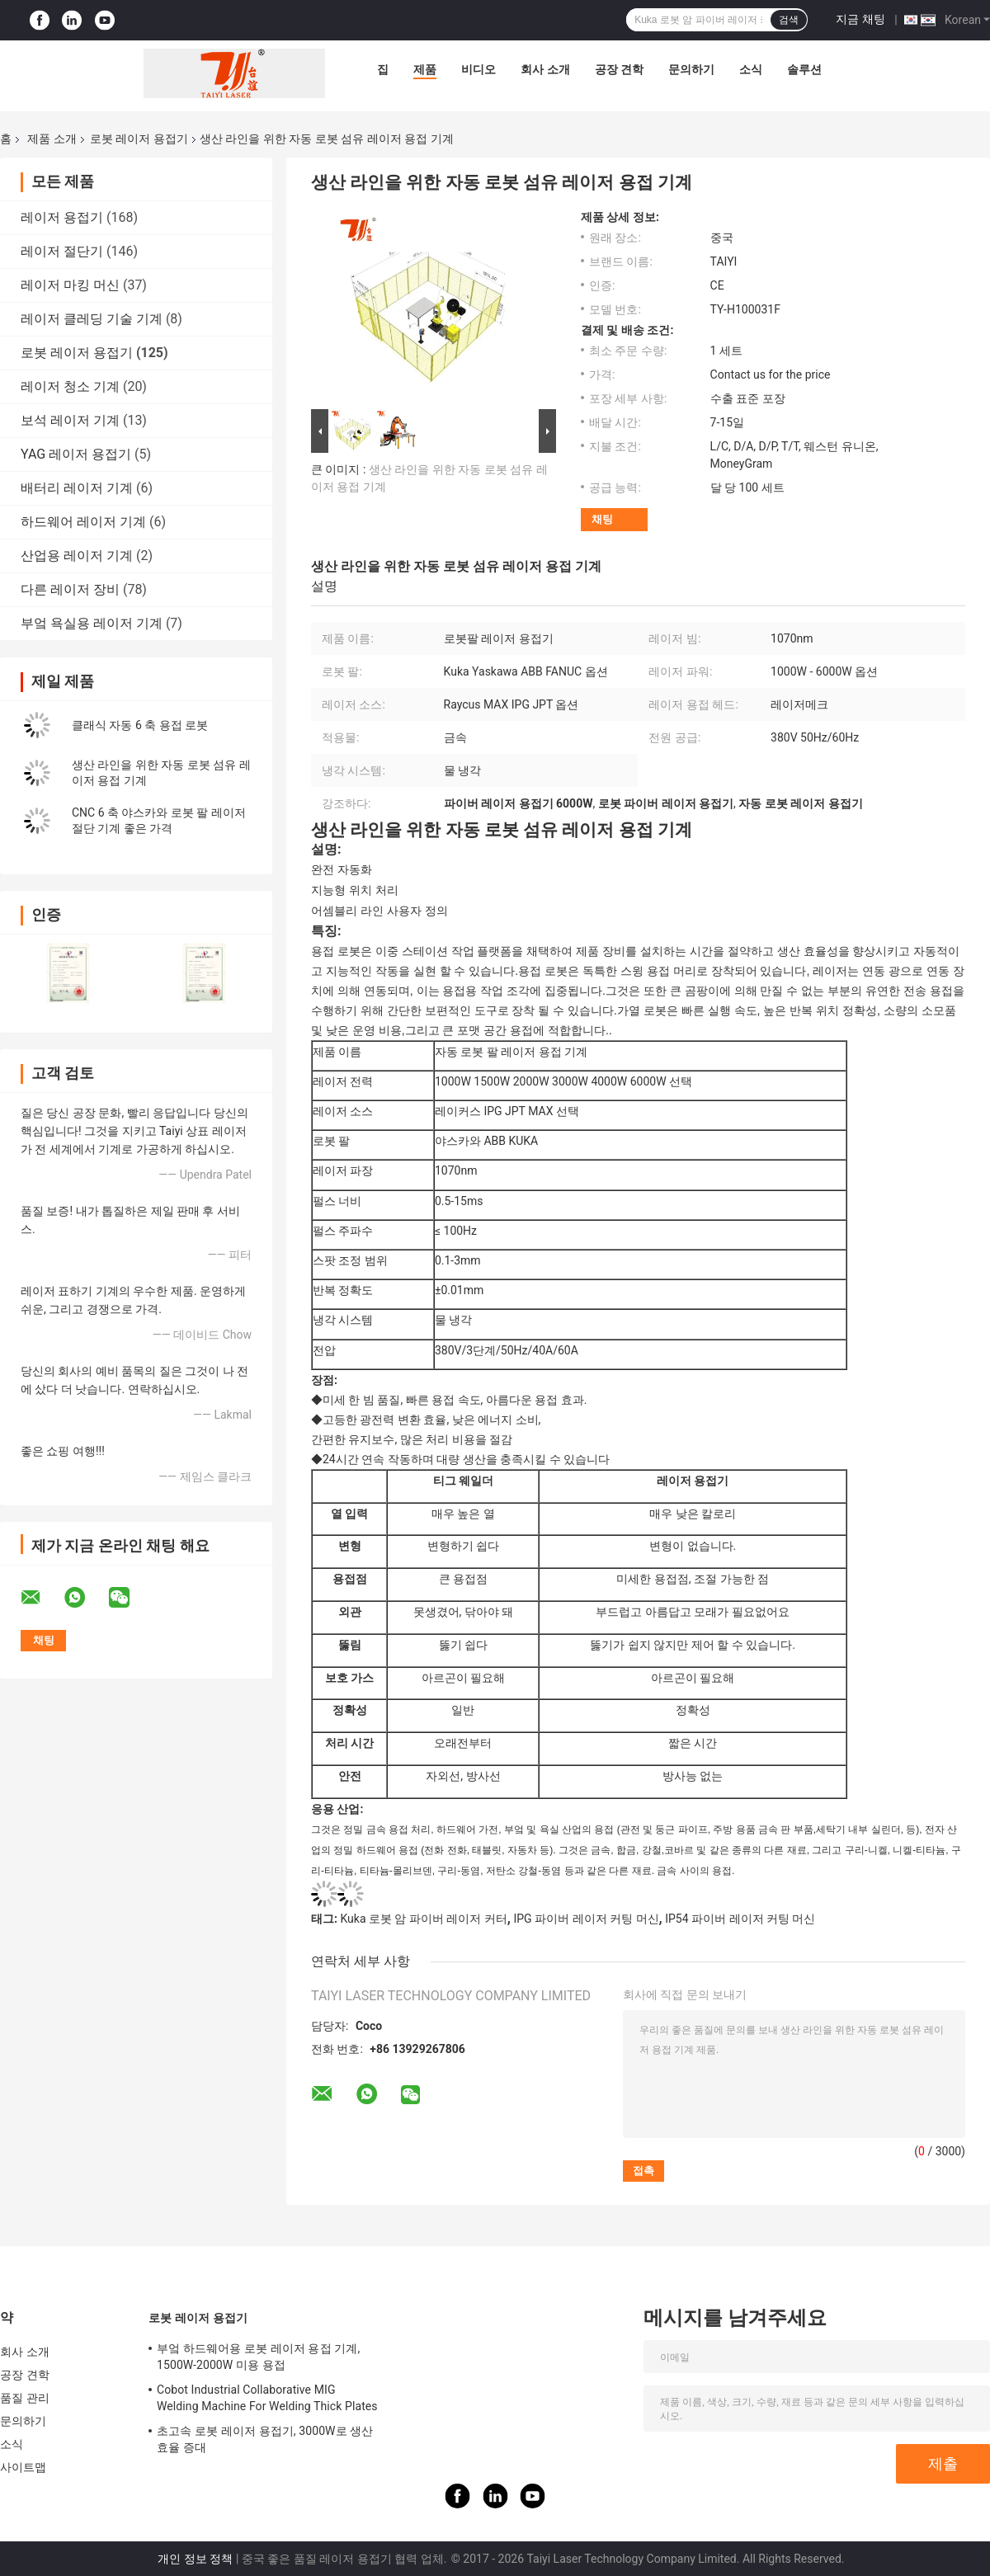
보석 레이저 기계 (70, 420)
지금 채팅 (860, 19)
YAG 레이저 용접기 (76, 454)
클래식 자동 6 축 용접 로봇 (140, 725)
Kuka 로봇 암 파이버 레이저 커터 (423, 1918)
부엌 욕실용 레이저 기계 (92, 623)
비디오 (478, 69)
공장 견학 (619, 69)
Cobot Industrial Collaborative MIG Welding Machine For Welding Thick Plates (267, 2398)
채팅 (602, 519)
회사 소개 (545, 69)
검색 (789, 20)
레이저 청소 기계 (70, 386)
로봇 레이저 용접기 (139, 138)
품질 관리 (25, 2397)
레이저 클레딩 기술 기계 (92, 319)
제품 (424, 69)
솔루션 (804, 69)
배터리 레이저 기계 (77, 488)
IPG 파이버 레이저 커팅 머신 (585, 1918)
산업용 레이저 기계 (77, 555)
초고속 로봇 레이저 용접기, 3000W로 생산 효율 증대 (265, 2439)
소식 (750, 69)
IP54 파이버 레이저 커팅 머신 (740, 1918)
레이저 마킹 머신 (70, 285)
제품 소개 (51, 138)
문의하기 (691, 69)
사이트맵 (23, 2467)
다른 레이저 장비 (70, 589)
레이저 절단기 (62, 251)
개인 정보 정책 (195, 2558)
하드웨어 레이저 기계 (83, 522)
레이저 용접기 (62, 217)
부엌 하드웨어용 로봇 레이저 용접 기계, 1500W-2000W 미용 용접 (258, 2356)
